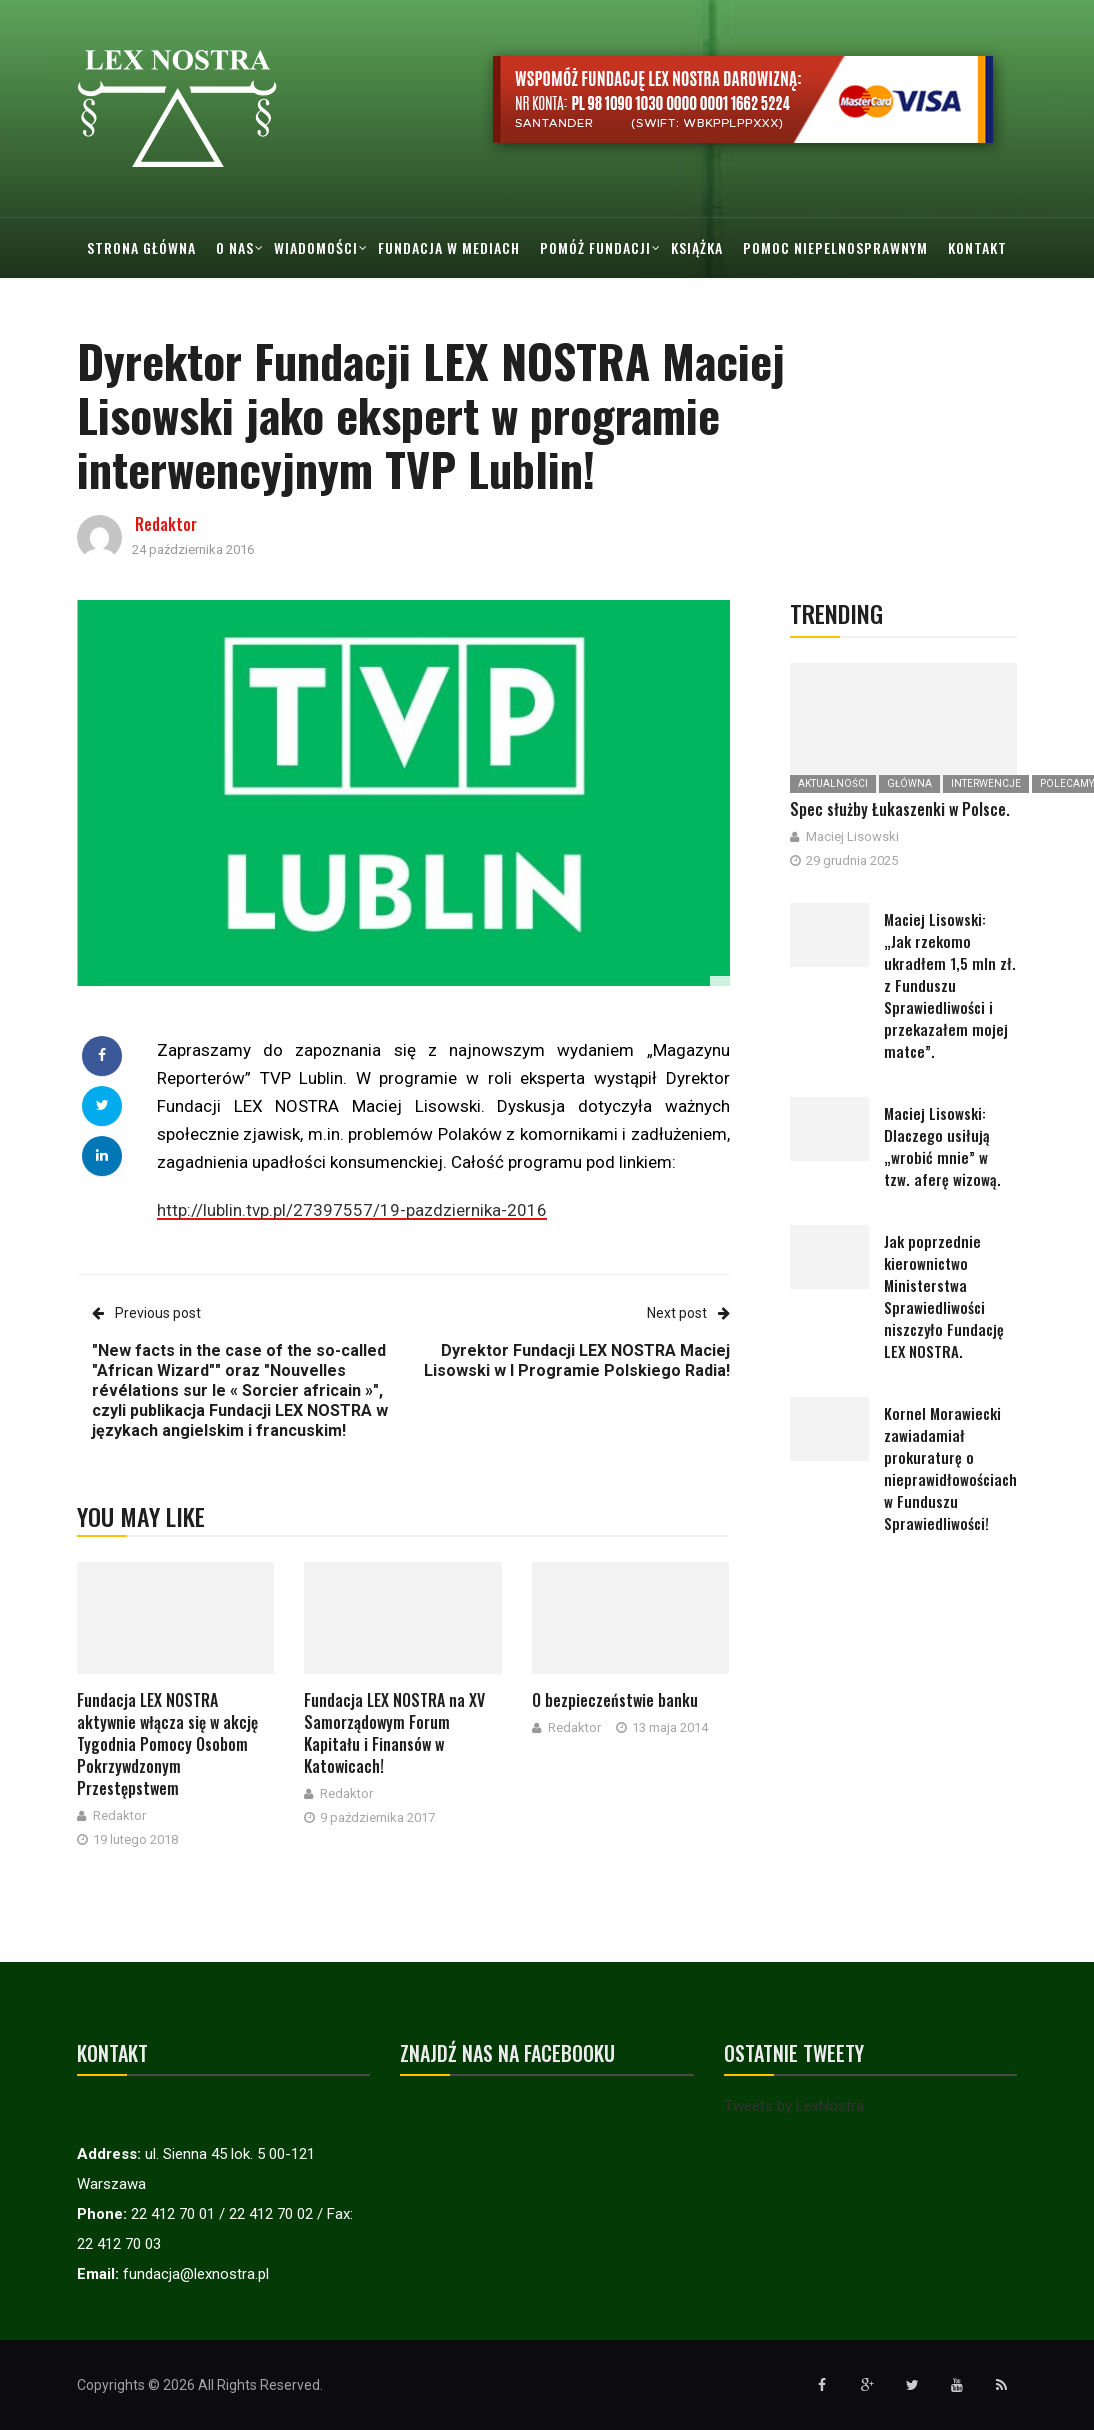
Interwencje (986, 783)
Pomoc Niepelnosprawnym (835, 247)
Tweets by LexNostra (794, 2106)
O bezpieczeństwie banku (615, 1700)
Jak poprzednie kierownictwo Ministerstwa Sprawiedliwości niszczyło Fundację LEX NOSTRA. (944, 1296)
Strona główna (141, 247)
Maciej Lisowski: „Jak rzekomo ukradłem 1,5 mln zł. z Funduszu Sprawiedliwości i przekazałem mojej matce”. (950, 985)
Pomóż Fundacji (595, 247)
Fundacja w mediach (449, 247)
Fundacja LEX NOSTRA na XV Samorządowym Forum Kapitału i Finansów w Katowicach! (394, 1733)
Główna (909, 783)
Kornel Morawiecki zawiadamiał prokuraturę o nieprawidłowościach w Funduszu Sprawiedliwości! (950, 1468)
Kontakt (977, 247)
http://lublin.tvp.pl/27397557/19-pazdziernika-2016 (352, 1210)
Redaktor (166, 524)
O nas (235, 247)
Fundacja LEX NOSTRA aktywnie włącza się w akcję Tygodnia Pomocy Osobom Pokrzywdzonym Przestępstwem (167, 1744)
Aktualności (833, 783)
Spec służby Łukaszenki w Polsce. (900, 809)
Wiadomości (316, 247)
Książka (697, 247)
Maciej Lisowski (852, 836)
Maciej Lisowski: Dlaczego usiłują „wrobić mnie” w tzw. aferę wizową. (942, 1146)
